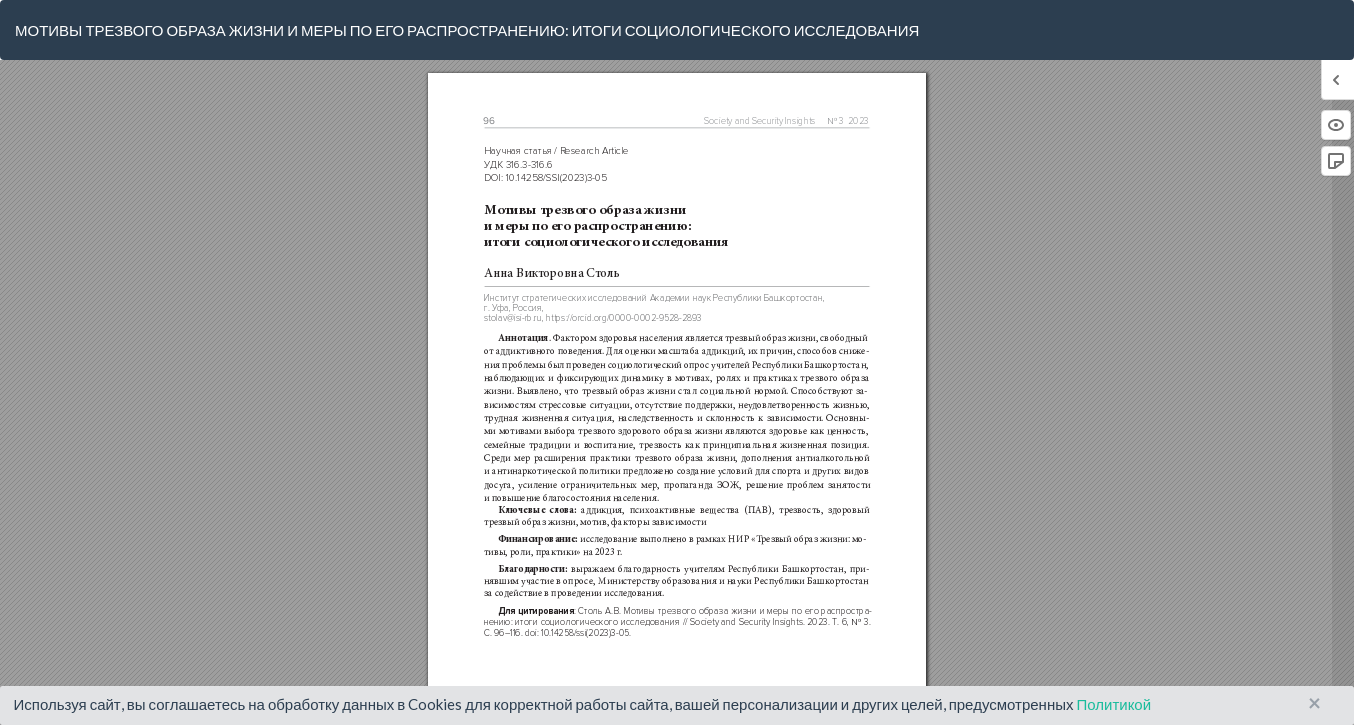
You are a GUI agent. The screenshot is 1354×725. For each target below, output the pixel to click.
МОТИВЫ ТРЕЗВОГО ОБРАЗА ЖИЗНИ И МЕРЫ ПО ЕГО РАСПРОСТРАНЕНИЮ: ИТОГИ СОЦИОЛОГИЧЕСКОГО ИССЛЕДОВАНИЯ (467, 30)
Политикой (1113, 704)
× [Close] (1314, 703)
